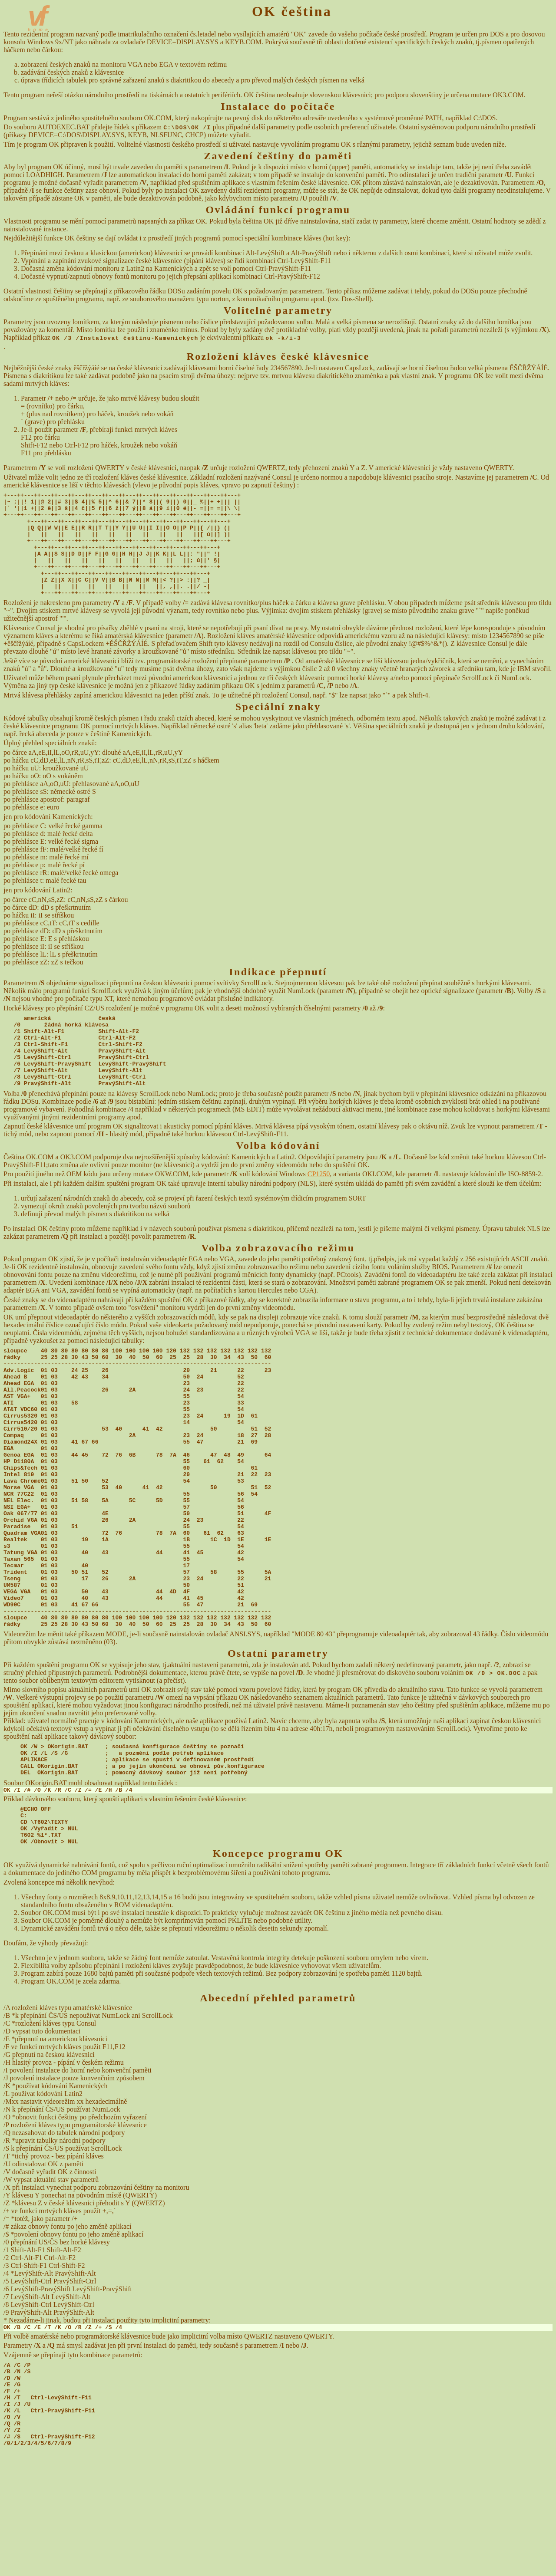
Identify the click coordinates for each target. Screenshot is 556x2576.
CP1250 (319, 1209)
